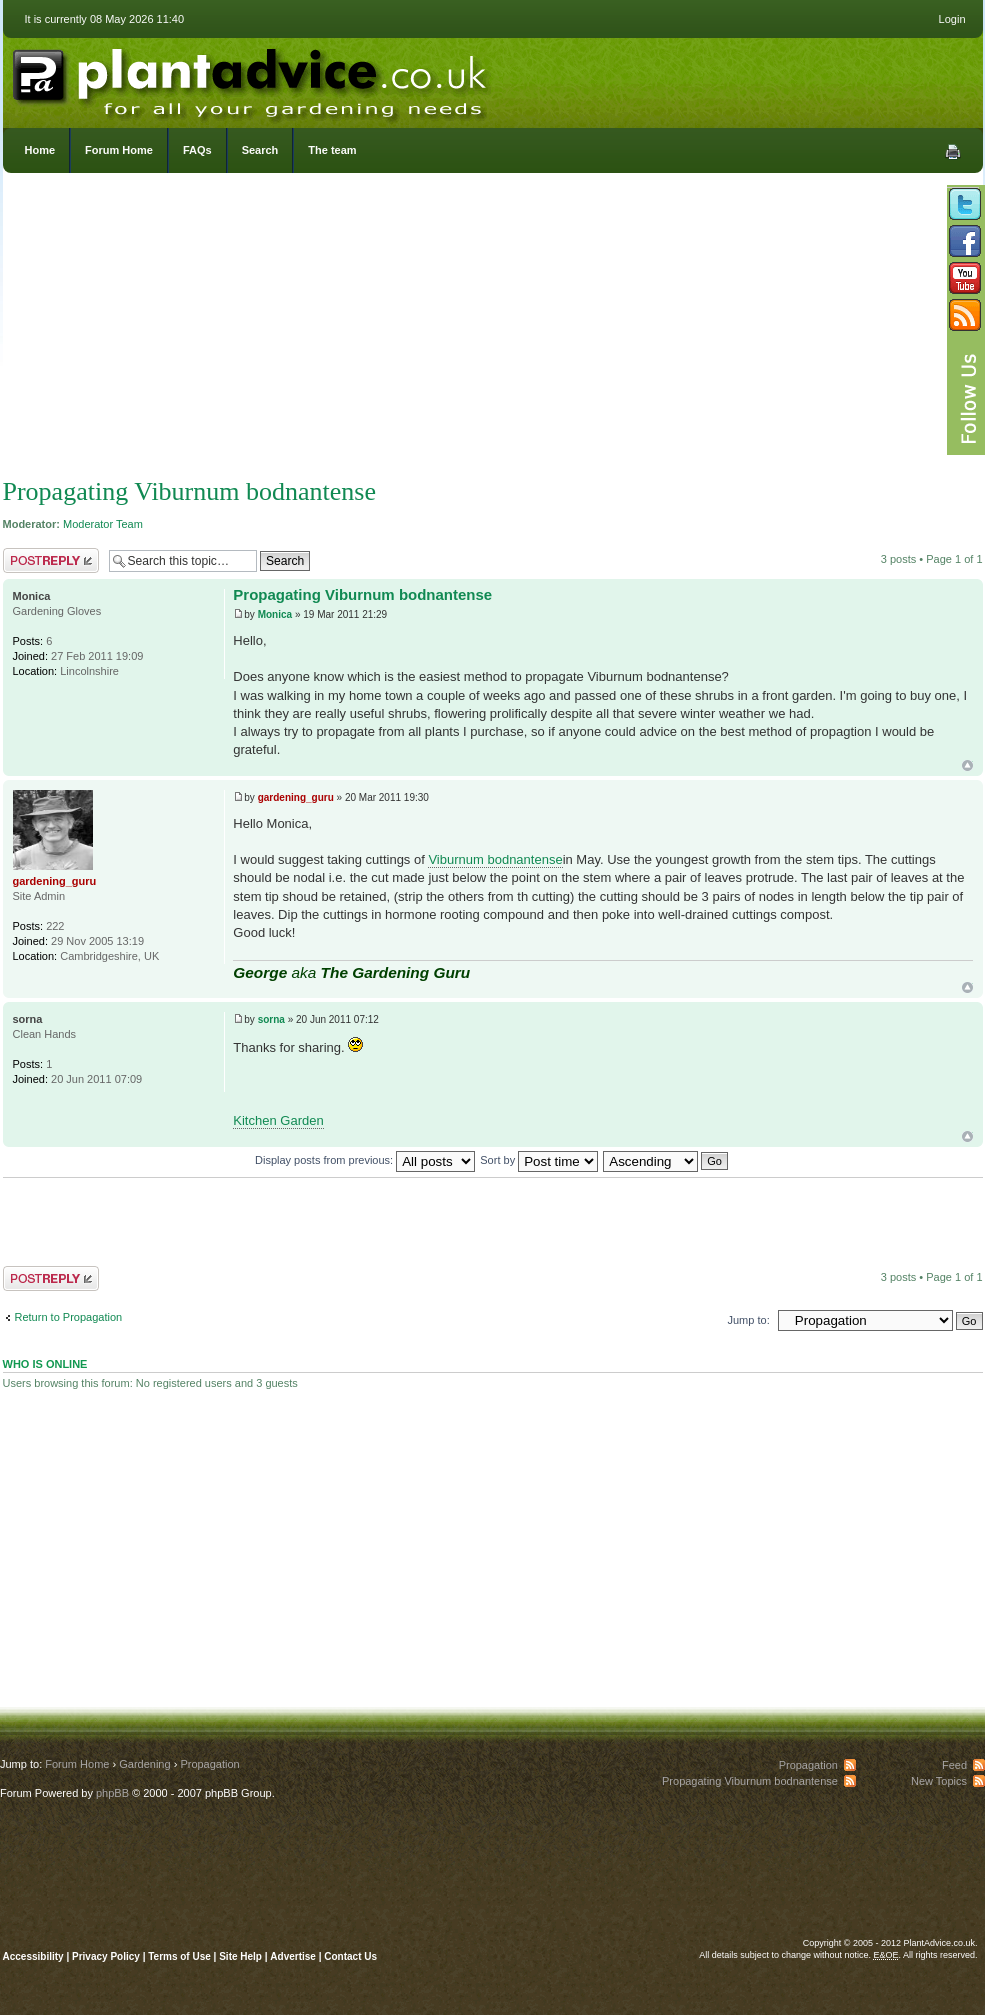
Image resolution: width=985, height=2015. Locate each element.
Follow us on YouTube (965, 278)
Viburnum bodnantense (495, 859)
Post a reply (51, 560)
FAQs (197, 150)
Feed (954, 1765)
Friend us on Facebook (965, 241)
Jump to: (749, 1320)
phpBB (112, 1793)
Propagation (209, 1764)
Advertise (293, 1956)
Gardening (144, 1764)
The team (332, 150)
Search (260, 150)
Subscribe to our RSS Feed (965, 315)
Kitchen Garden (278, 1120)
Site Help (240, 1956)
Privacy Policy (107, 1956)
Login (952, 19)
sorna (271, 1019)
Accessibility (33, 1956)
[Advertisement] (493, 330)
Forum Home (119, 150)
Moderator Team (103, 524)
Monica (275, 614)
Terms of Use (179, 1956)
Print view (953, 152)
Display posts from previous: (365, 1160)
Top (967, 765)
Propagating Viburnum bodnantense (189, 491)
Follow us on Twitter (965, 204)
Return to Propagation (69, 1317)
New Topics (939, 1781)
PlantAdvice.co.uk (252, 78)
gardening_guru (296, 797)
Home (40, 150)
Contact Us (350, 1956)
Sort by (539, 1160)
